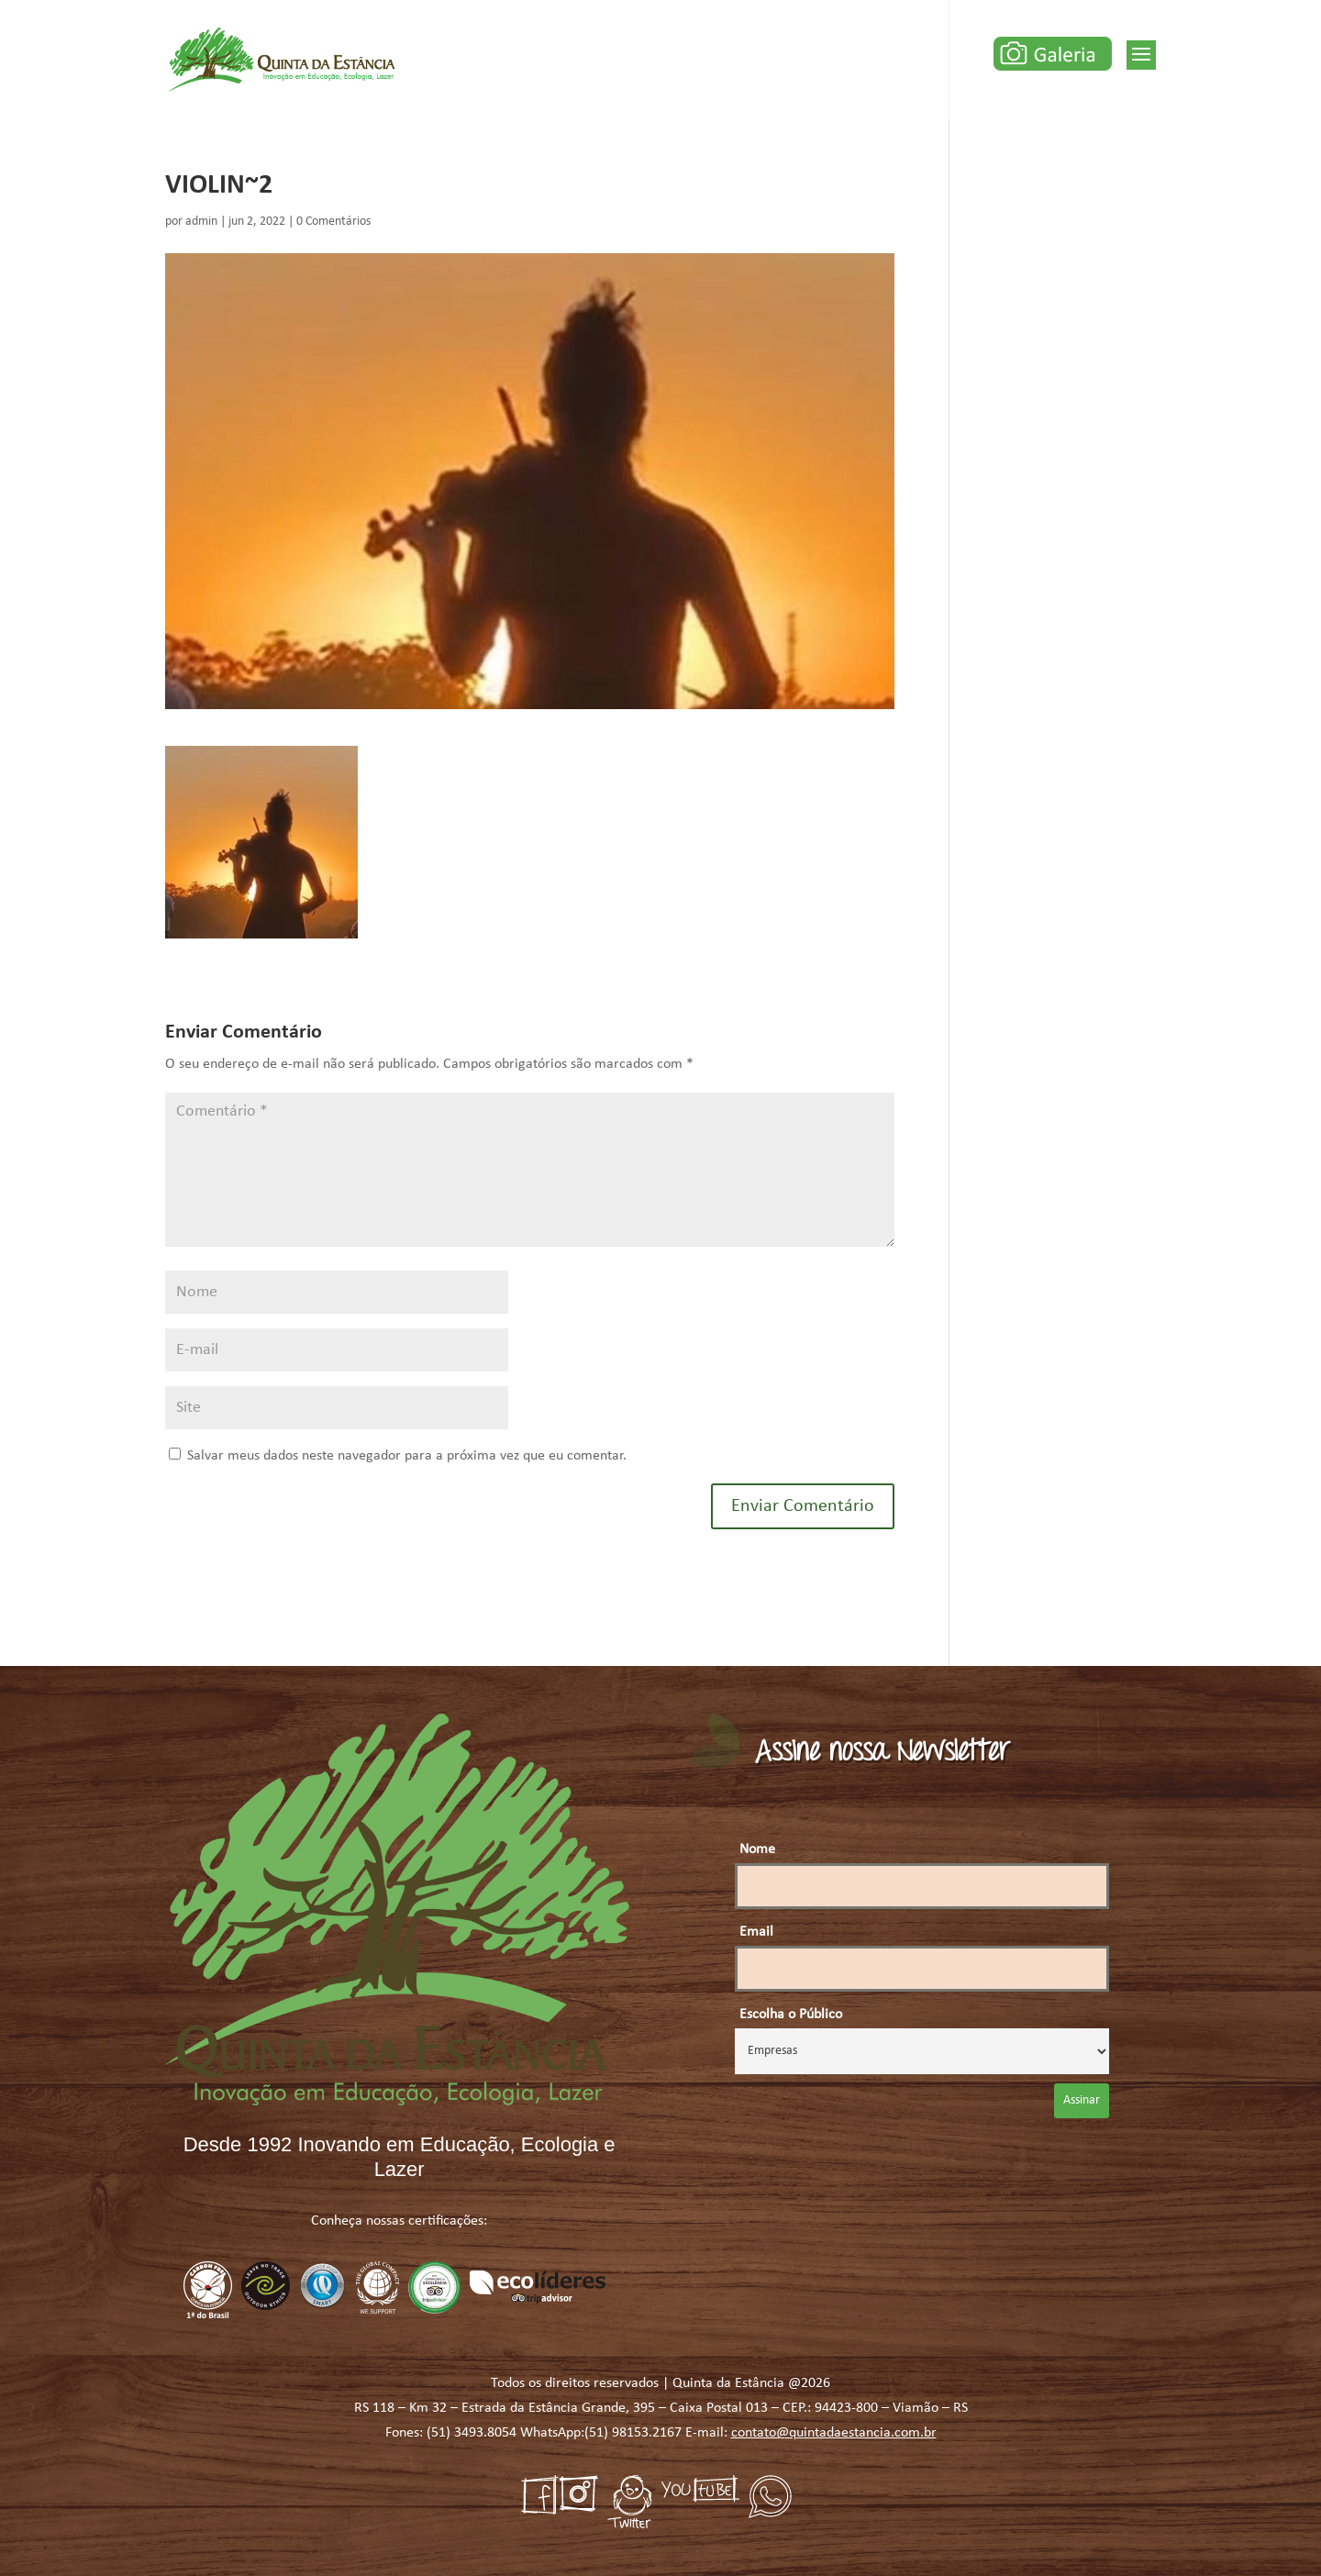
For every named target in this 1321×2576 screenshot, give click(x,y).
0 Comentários (333, 221)
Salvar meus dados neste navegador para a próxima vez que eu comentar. (407, 1456)
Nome (757, 1849)
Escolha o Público (790, 2014)
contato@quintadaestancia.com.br (834, 2433)
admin (201, 221)
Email (756, 1932)
